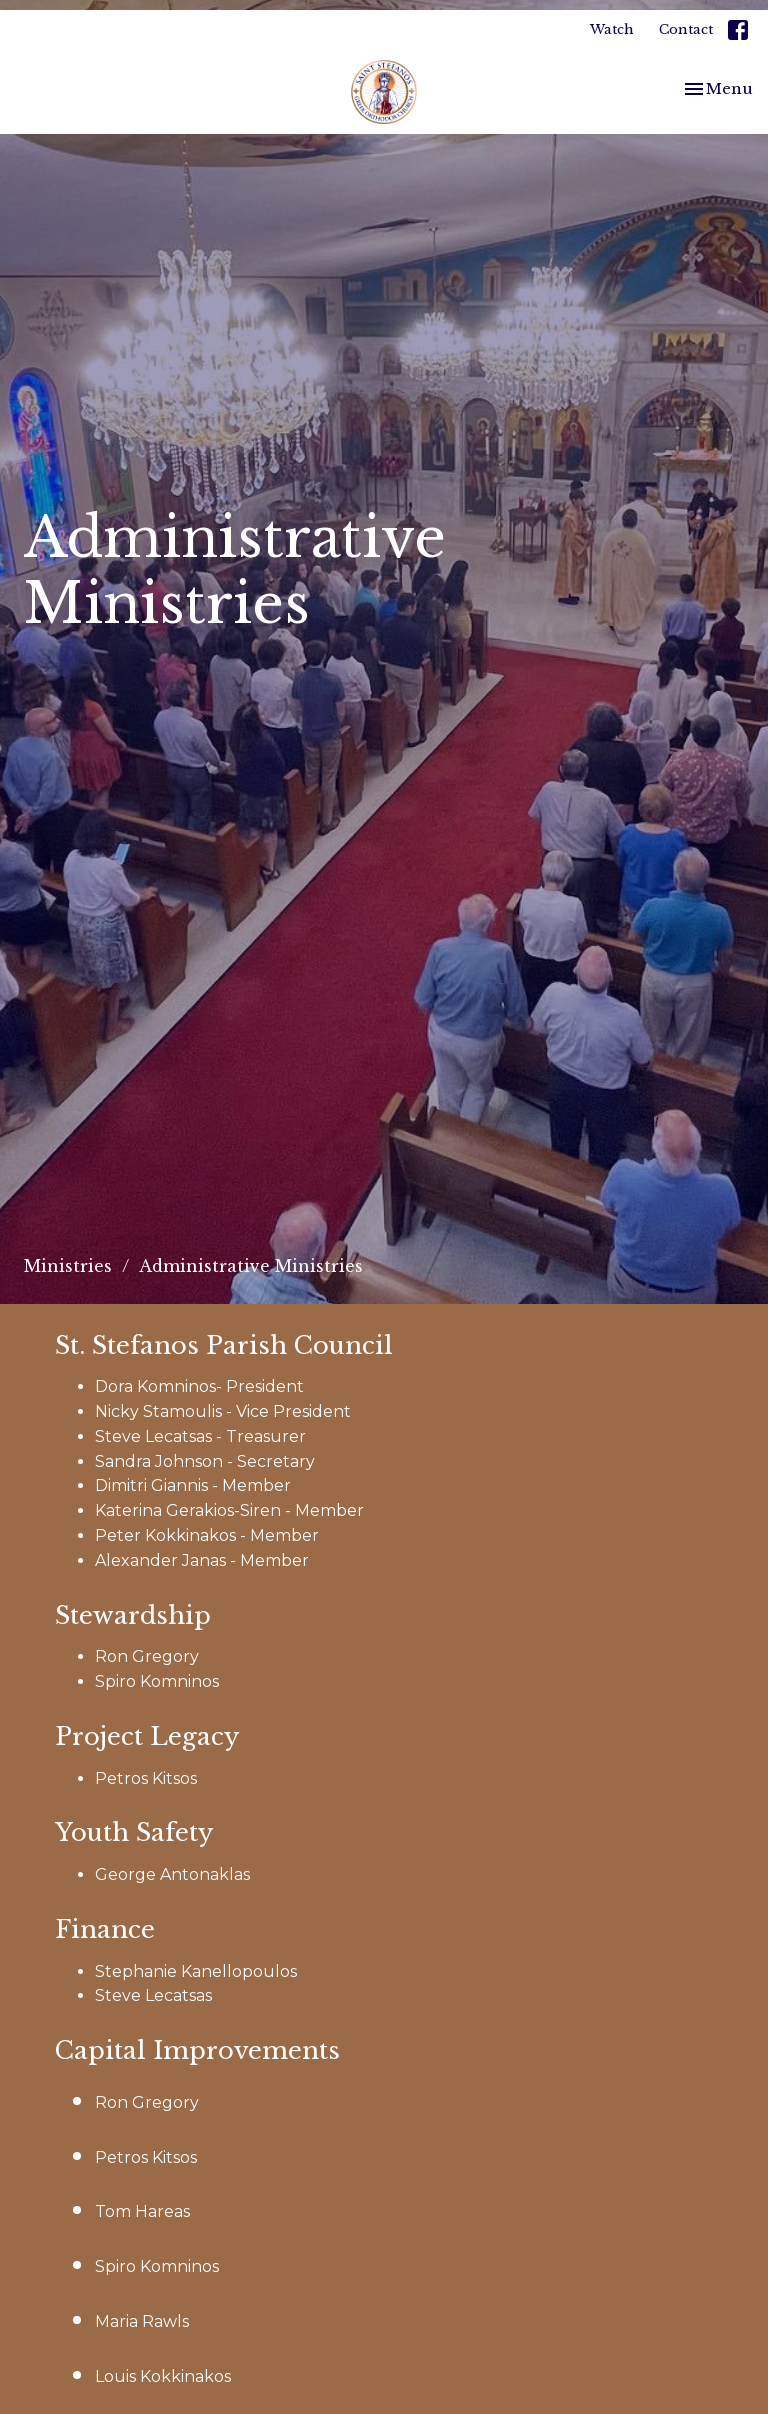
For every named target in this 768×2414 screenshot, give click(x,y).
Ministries (68, 1266)
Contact (686, 29)
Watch (612, 29)
